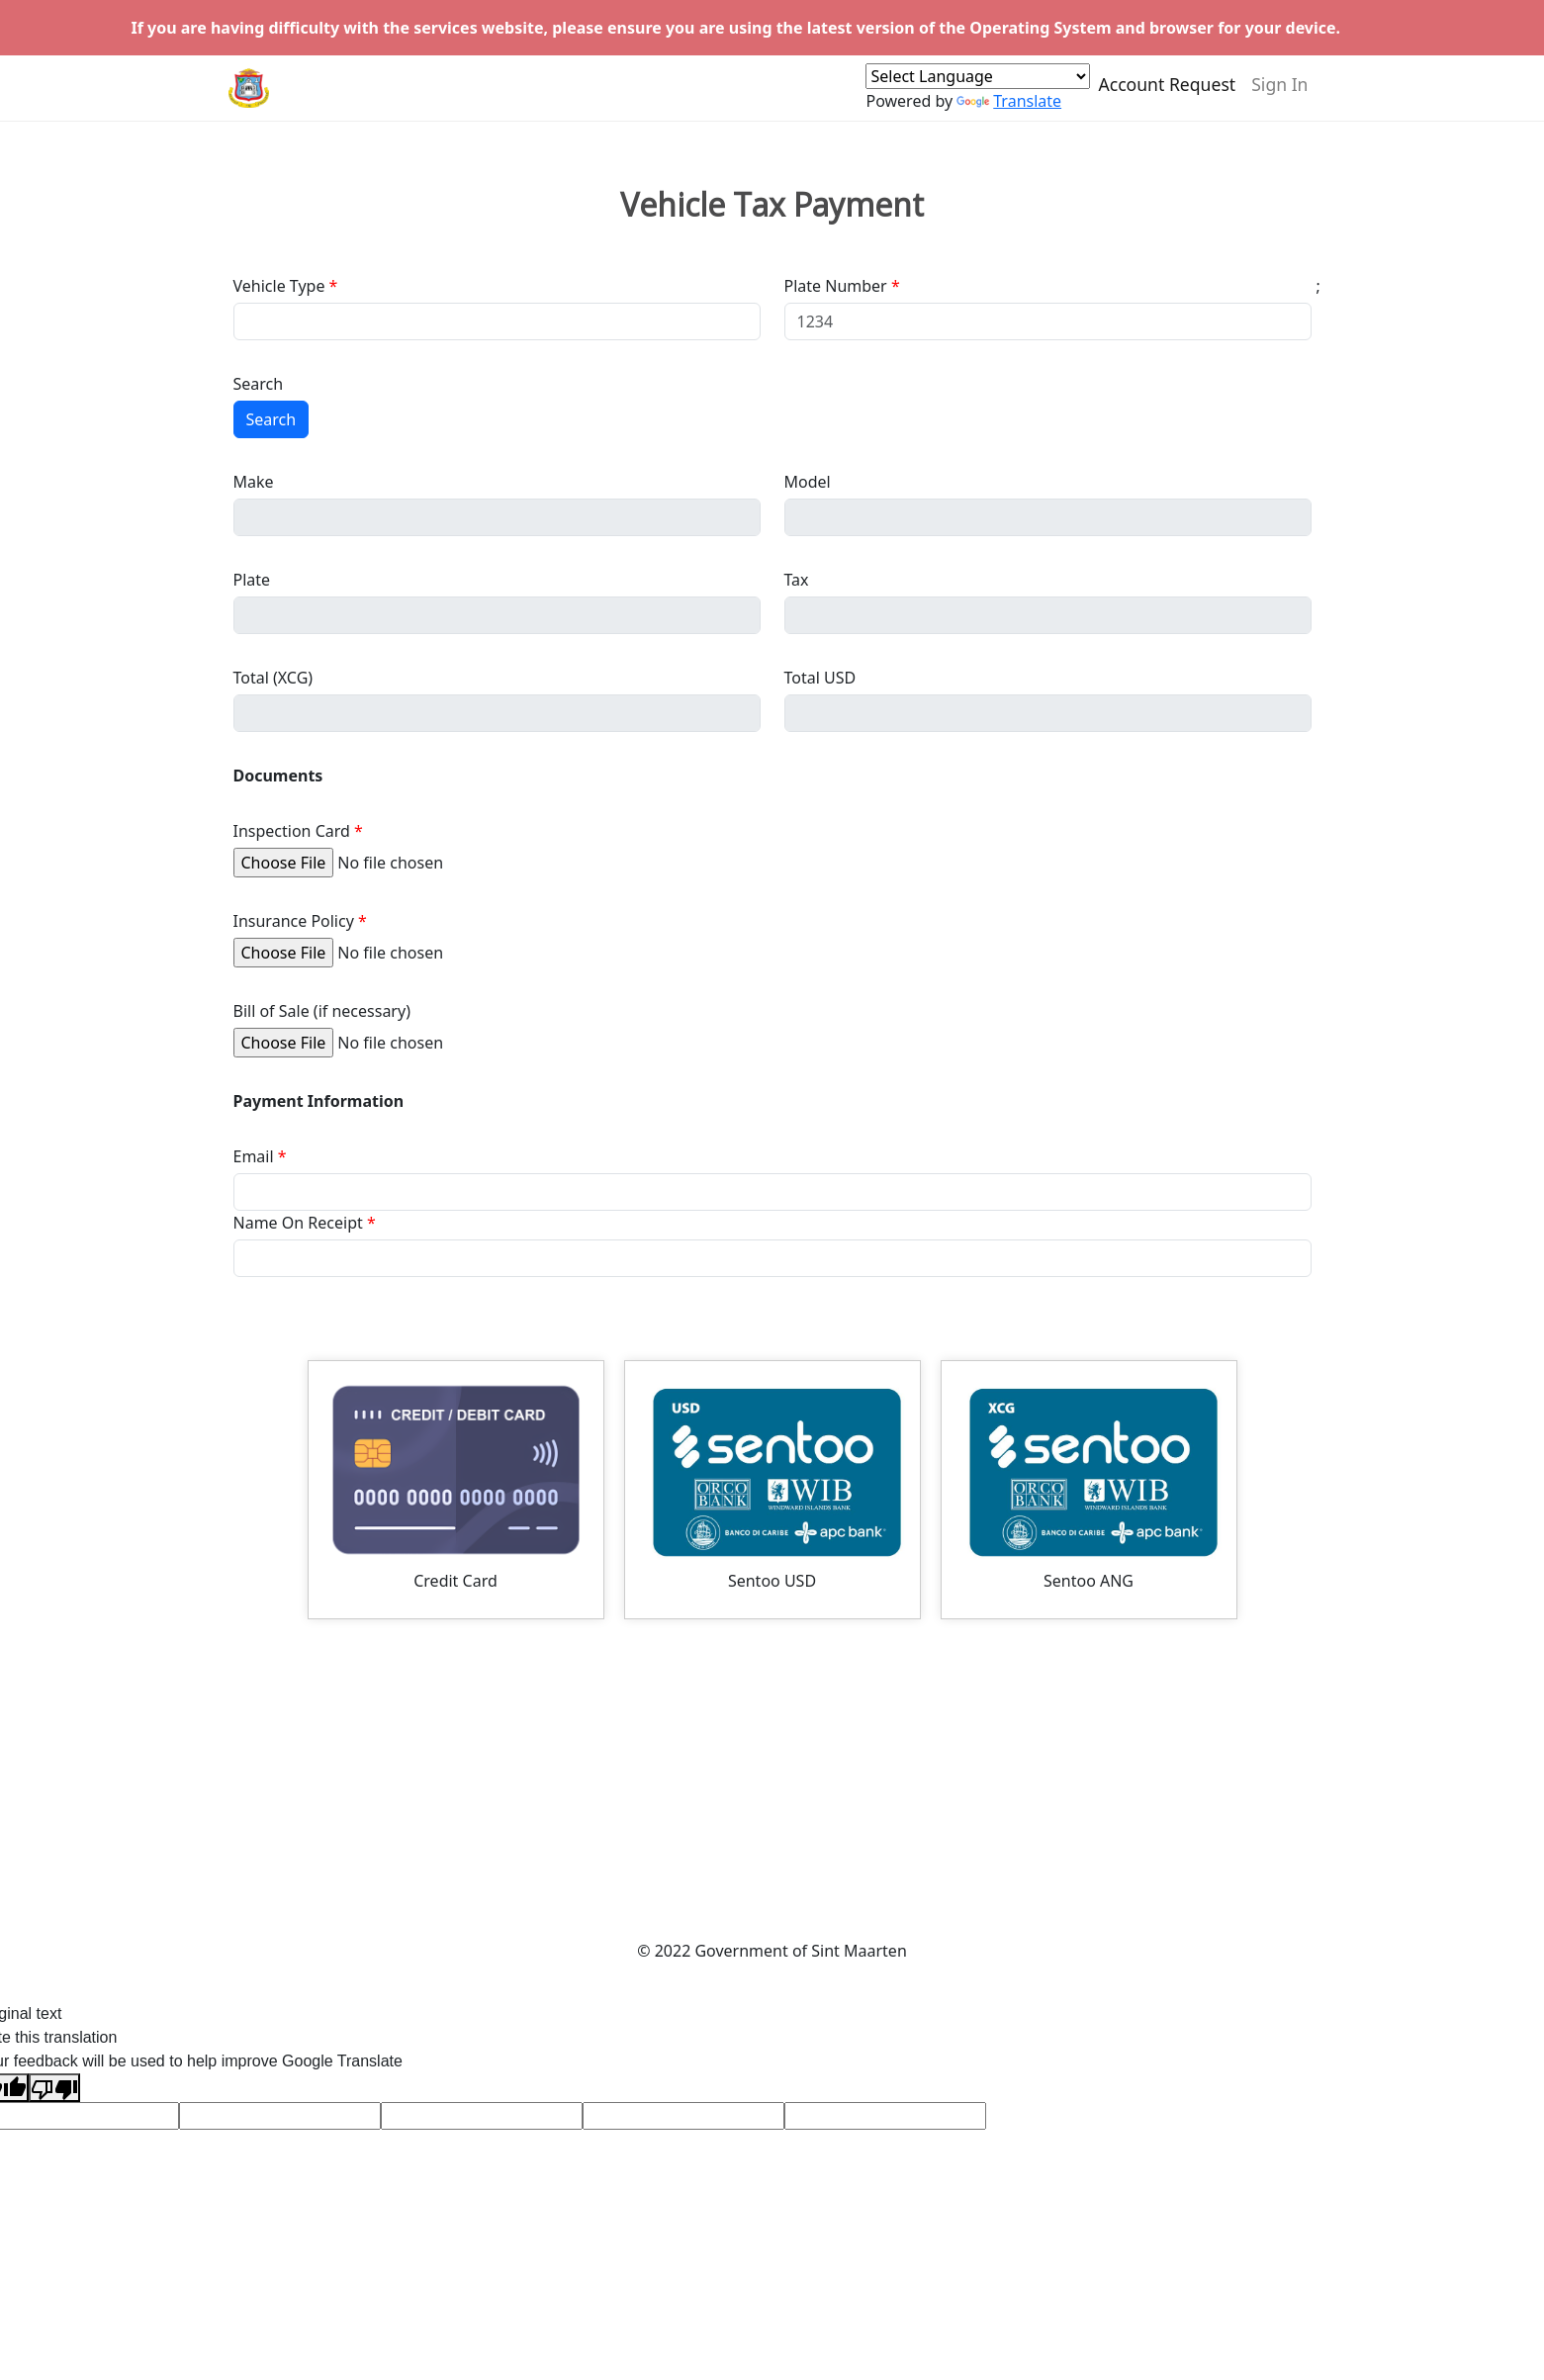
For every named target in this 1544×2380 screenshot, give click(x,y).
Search (258, 384)
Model (807, 482)
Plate (252, 580)
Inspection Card (291, 831)
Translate (1008, 110)
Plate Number (835, 286)
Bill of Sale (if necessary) (321, 1011)
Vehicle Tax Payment (772, 205)
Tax (796, 580)
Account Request (1166, 93)
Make (253, 482)
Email (253, 1156)
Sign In (1279, 93)
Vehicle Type (279, 286)
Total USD (820, 677)
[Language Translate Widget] (977, 85)
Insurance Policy (293, 921)
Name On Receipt (298, 1223)
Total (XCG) (273, 677)
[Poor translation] (54, 2087)
